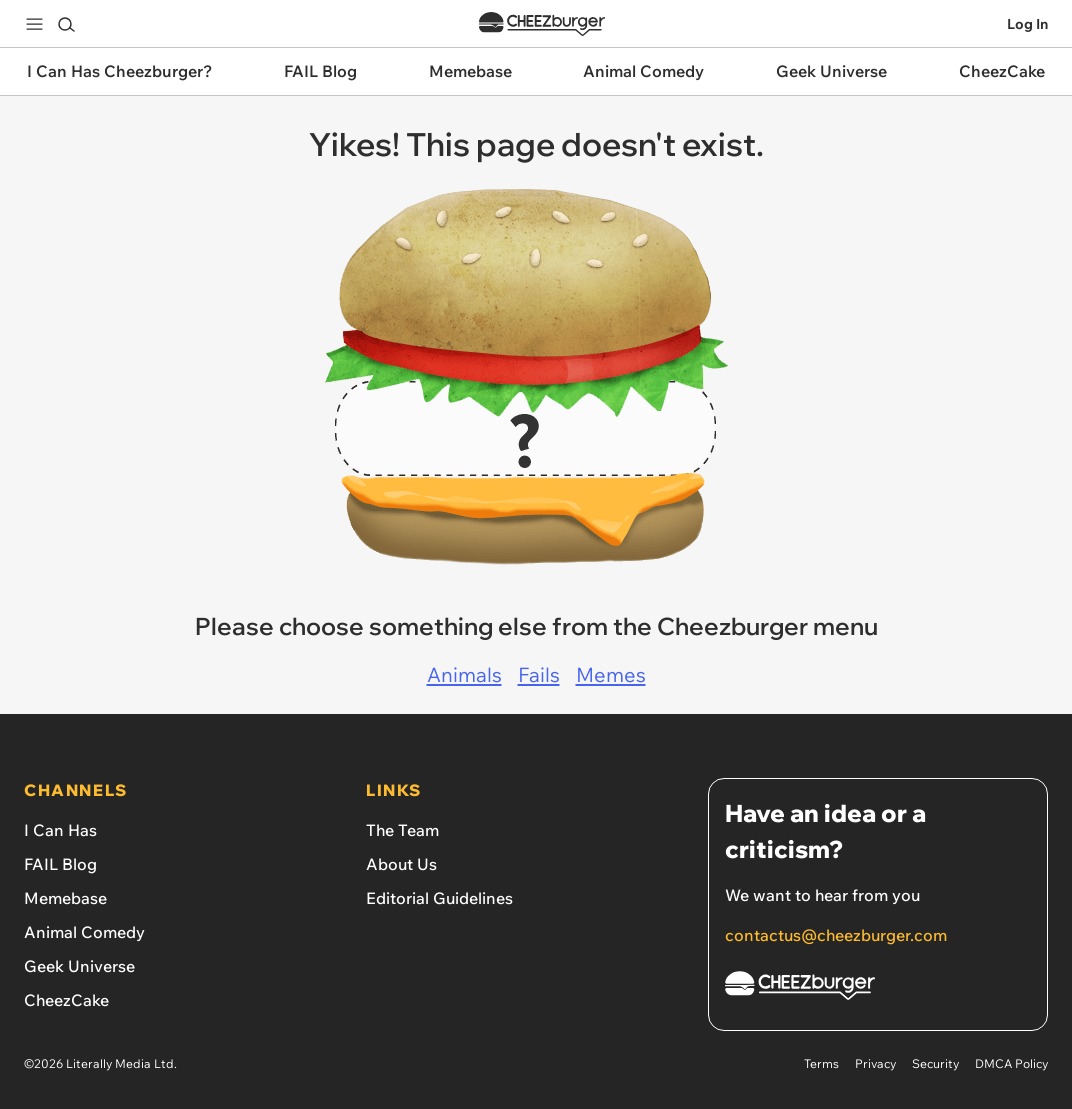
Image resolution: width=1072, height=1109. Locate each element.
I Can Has (60, 830)
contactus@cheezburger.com (836, 935)
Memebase (65, 898)
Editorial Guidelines (439, 898)
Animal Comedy (84, 932)
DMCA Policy (1011, 1063)
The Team (402, 830)
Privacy (875, 1063)
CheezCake (66, 1000)
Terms (821, 1063)
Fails (539, 674)
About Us (401, 864)
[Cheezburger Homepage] (878, 988)
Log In (1027, 24)
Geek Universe (79, 966)
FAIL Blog (60, 864)
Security (935, 1063)
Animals (464, 674)
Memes (611, 674)
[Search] (66, 24)
